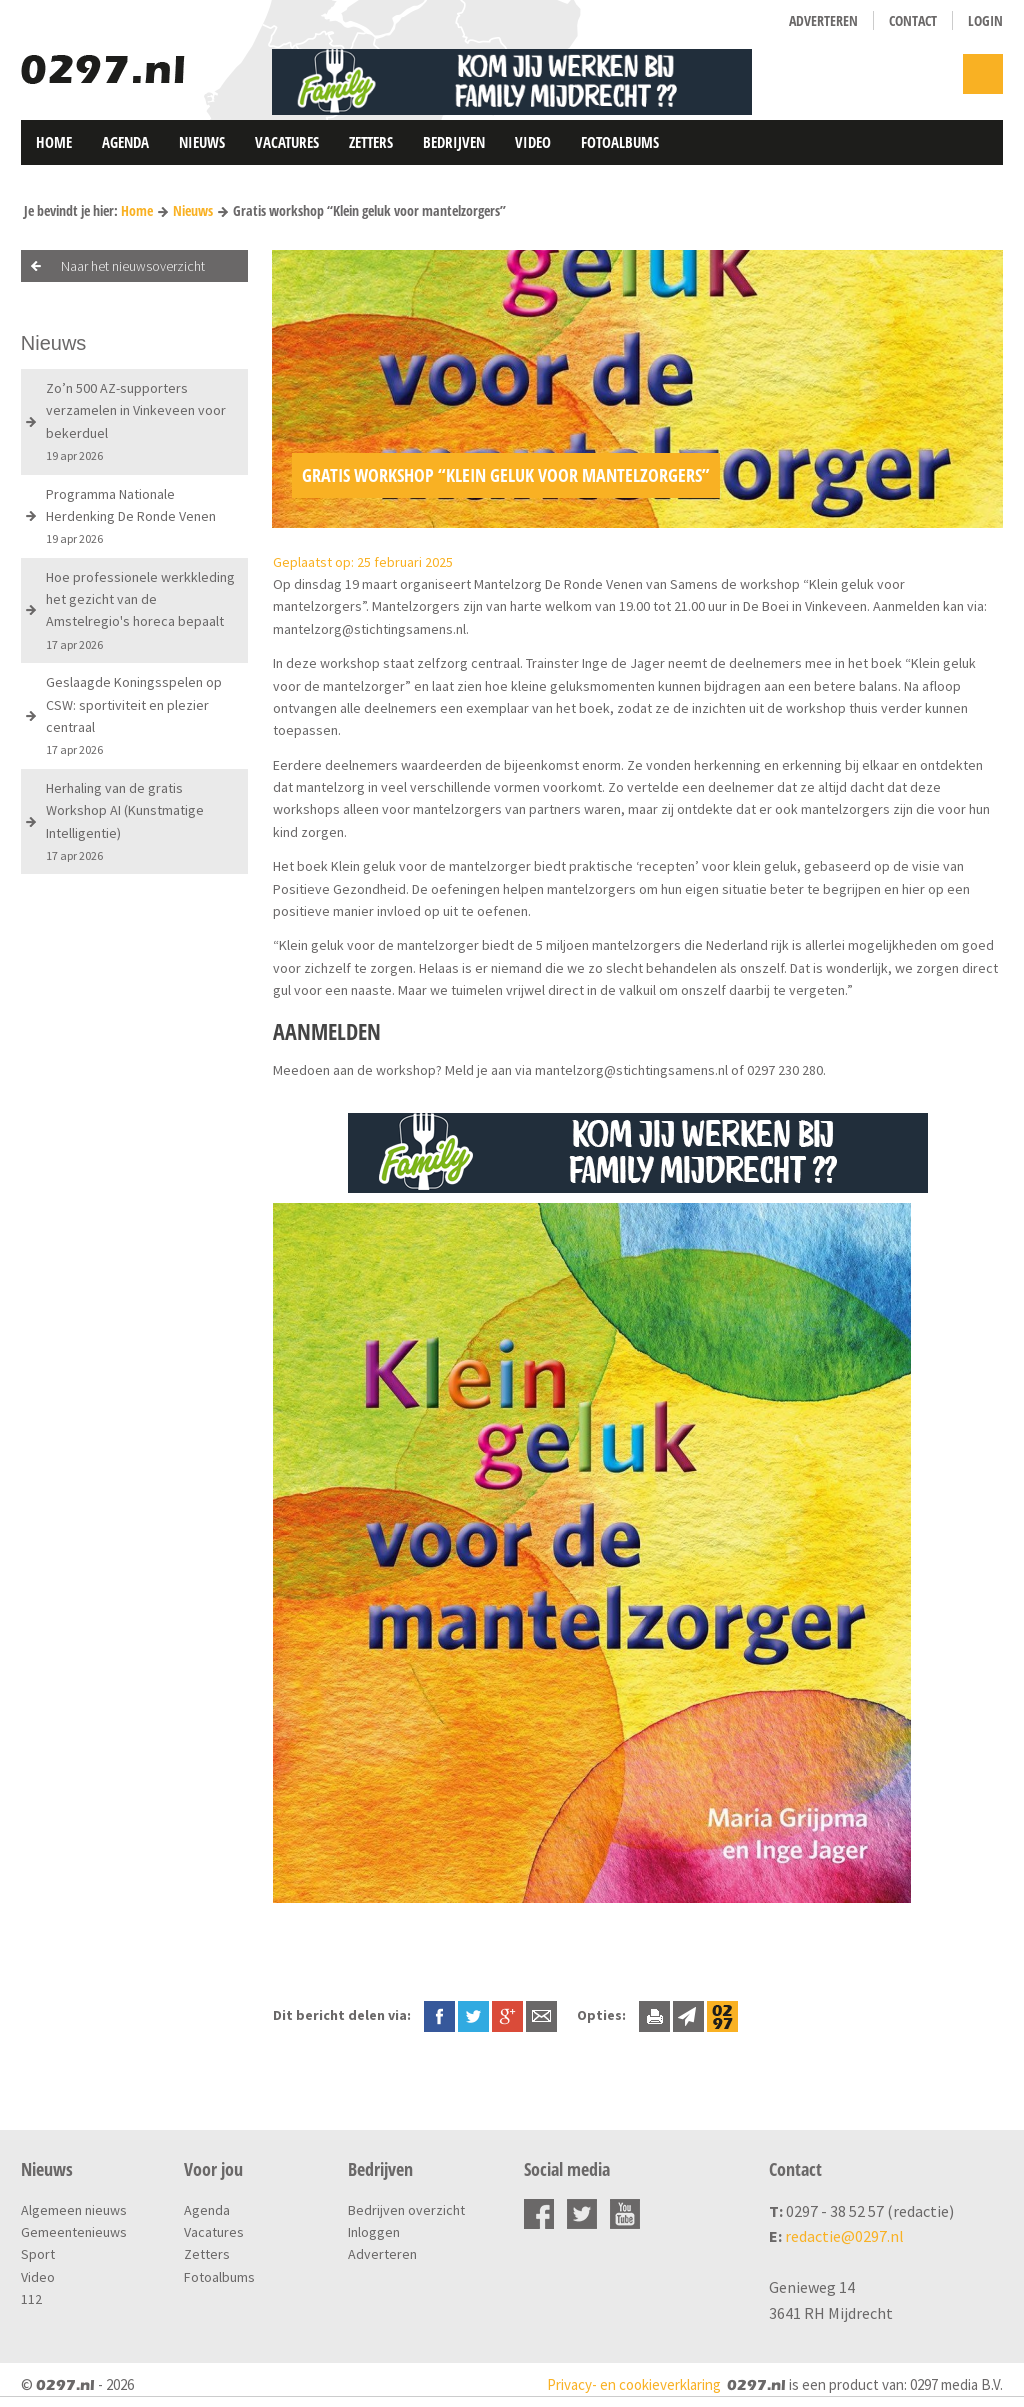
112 (31, 2299)
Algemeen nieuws (74, 2210)
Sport (38, 2254)
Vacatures (287, 142)
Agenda (125, 142)
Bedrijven (454, 142)
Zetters (371, 142)
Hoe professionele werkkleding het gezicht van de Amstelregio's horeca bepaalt (140, 610)
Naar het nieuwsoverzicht (133, 266)
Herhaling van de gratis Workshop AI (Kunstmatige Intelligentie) (125, 821)
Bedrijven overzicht (406, 2210)
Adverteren (823, 20)
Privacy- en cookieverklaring (634, 2384)
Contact (913, 20)
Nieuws (202, 142)
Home (54, 142)
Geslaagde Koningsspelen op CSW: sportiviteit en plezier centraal (134, 715)
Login (985, 20)
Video (533, 142)
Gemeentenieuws (74, 2232)
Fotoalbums (620, 142)
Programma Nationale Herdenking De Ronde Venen (131, 516)
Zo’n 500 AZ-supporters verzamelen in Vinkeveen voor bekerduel (136, 421)
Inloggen (374, 2232)
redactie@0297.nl (844, 2236)
